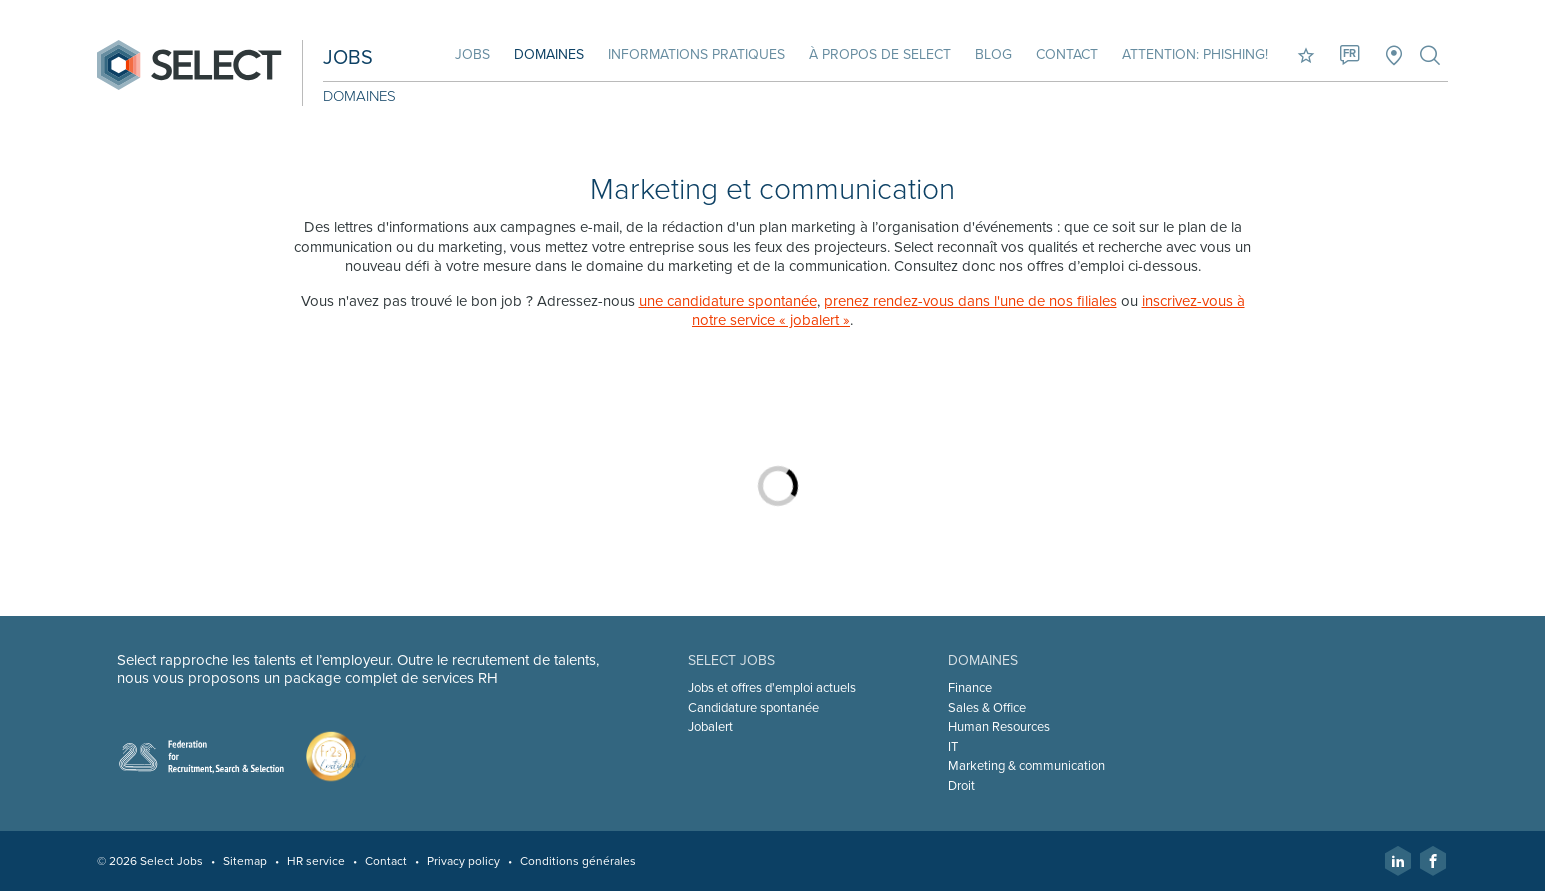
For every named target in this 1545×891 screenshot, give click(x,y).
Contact (1067, 54)
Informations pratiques (696, 54)
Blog (993, 54)
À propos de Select (880, 54)
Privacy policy (463, 861)
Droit (961, 786)
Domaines (549, 54)
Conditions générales (578, 861)
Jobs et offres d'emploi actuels (772, 688)
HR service (316, 861)
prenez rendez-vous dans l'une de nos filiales (970, 301)
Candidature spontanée (753, 708)
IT (953, 747)
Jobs (472, 54)
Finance (970, 688)
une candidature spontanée (728, 301)
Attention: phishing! (1195, 54)
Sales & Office (987, 708)
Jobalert (710, 727)
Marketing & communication (1026, 766)
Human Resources (999, 727)
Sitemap (245, 861)
